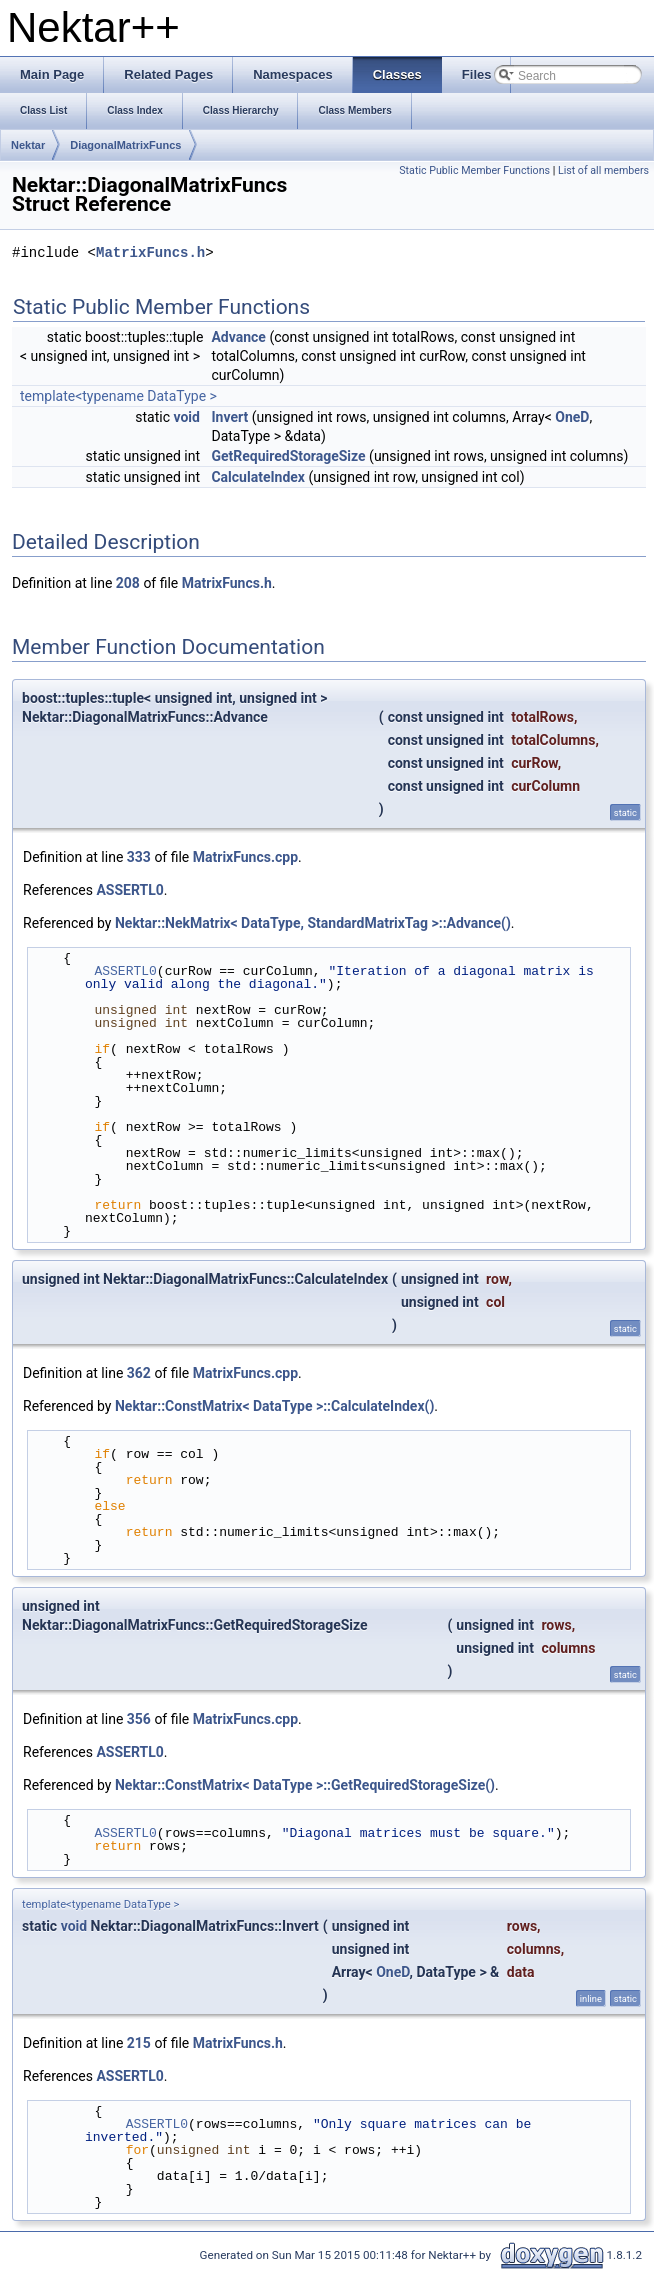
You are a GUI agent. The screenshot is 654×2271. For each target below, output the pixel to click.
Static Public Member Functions (474, 170)
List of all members (603, 170)
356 (139, 1719)
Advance (238, 337)
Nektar (28, 145)
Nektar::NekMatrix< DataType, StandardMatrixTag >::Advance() (313, 923)
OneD (572, 417)
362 (139, 1373)
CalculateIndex (258, 477)
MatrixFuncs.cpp (245, 857)
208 (128, 583)
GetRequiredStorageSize (288, 456)
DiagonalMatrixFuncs (125, 145)
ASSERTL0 (129, 890)
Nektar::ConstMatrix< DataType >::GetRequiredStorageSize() (305, 1785)
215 (139, 2043)
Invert (229, 417)
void (186, 417)
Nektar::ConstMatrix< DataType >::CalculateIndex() (274, 1406)
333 (139, 857)
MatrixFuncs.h (150, 253)
